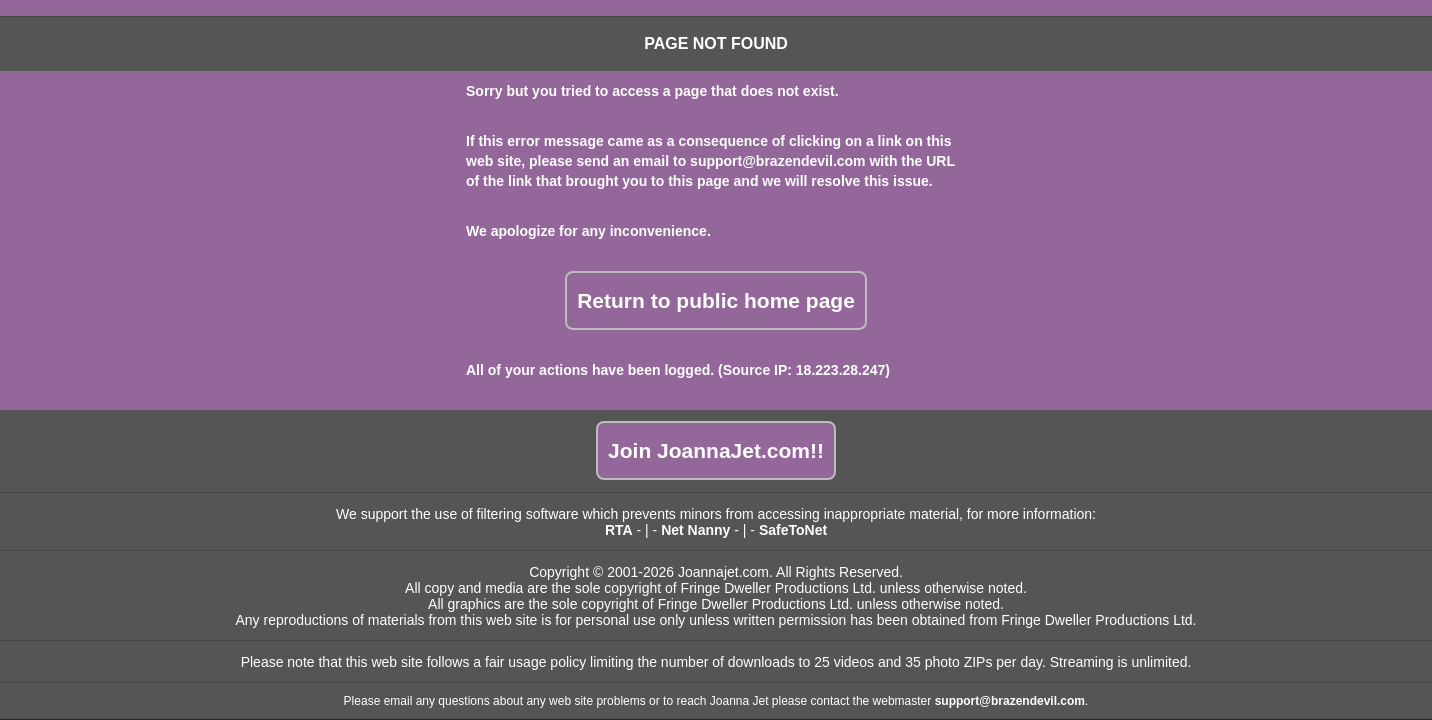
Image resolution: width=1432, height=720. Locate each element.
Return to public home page (716, 300)
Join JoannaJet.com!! (716, 450)
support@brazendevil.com (777, 161)
